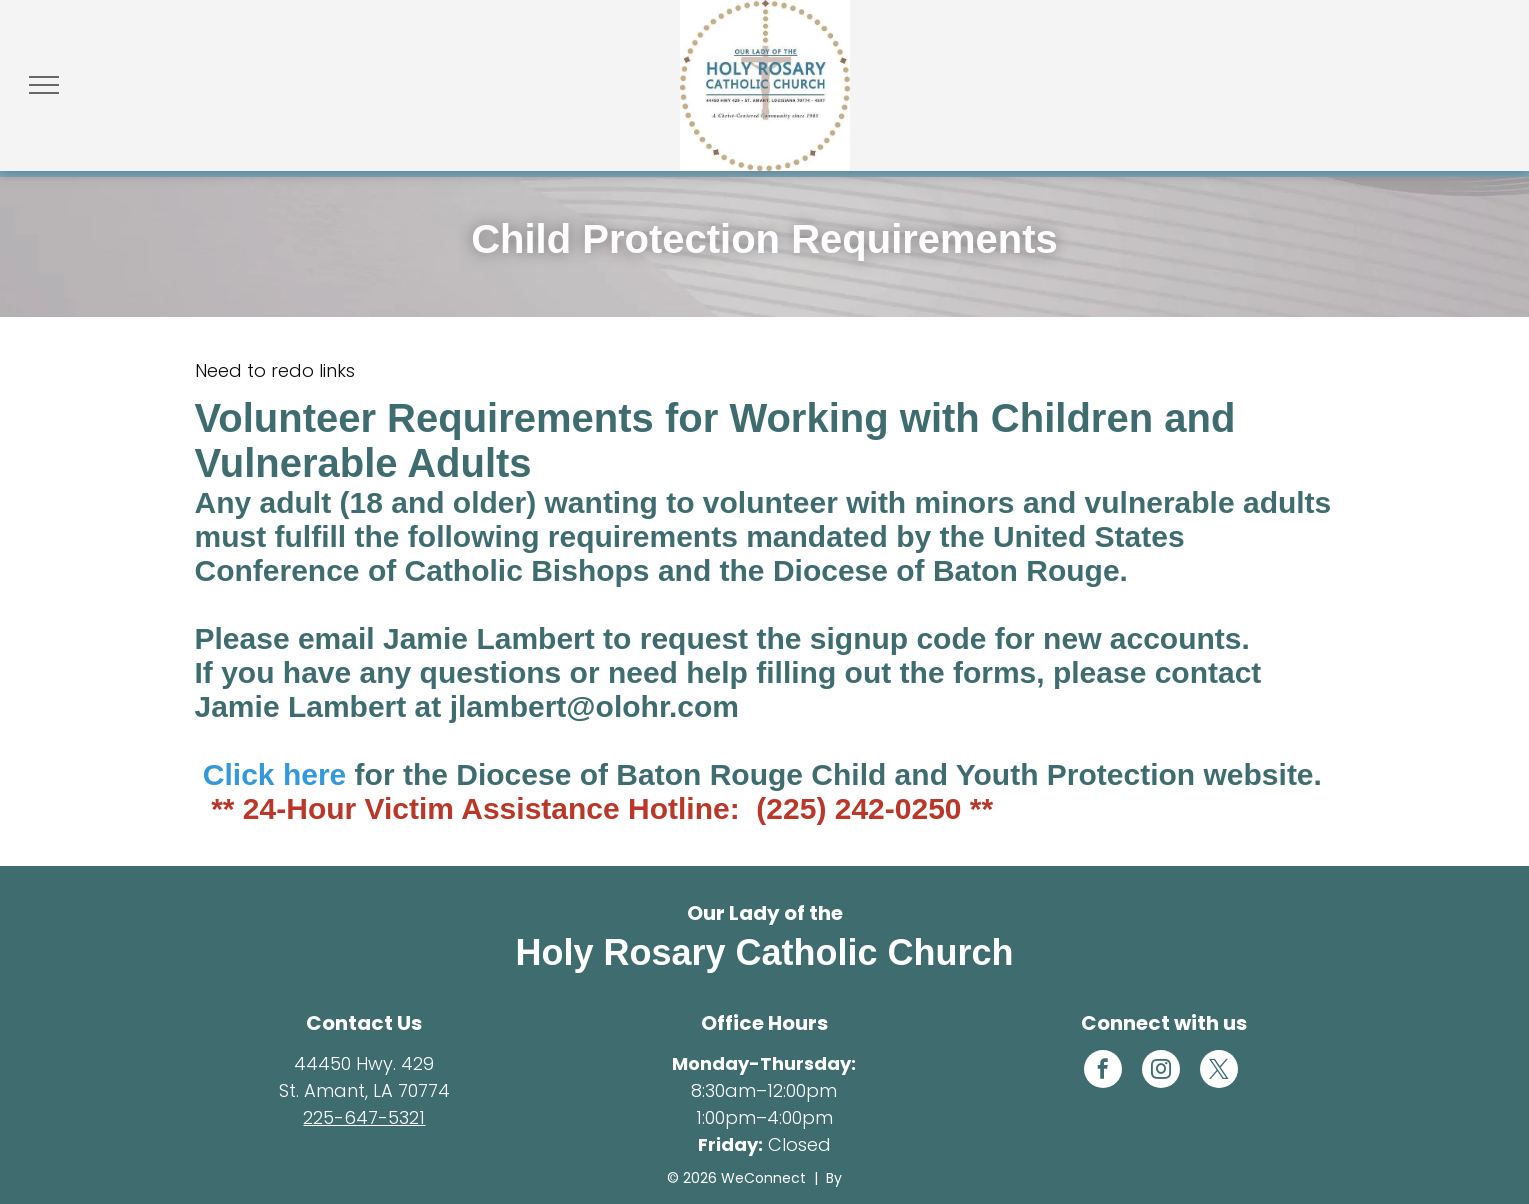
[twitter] (1219, 1071)
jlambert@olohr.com (594, 706)
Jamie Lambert (489, 638)
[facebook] (1103, 1071)
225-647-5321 (364, 1117)
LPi (854, 1178)
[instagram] (1161, 1071)
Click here (274, 774)
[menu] (44, 85)
